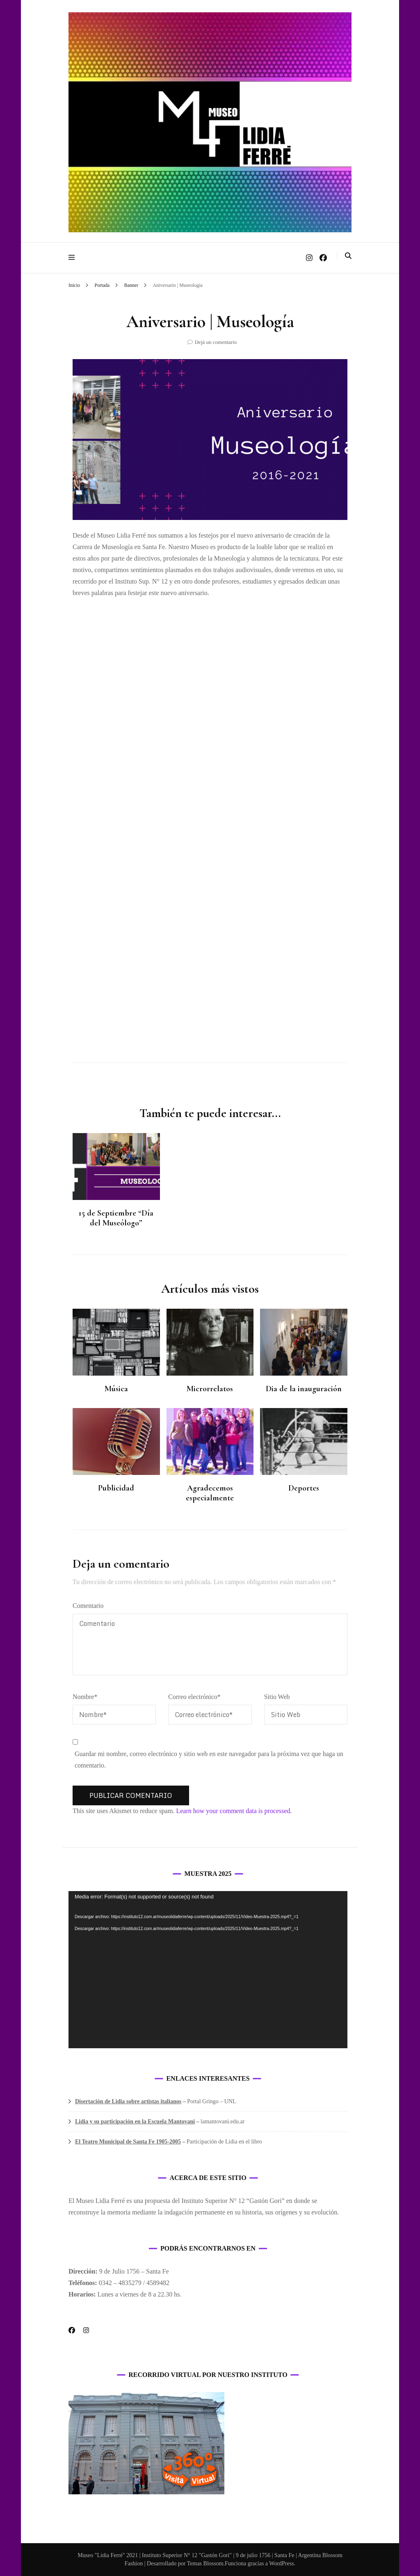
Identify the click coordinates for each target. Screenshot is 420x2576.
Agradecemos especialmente (210, 1493)
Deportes (303, 1488)
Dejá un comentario (216, 342)
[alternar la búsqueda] (348, 255)
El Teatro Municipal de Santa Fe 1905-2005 (128, 2142)
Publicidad (116, 1488)
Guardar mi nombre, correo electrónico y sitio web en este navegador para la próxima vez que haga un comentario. (209, 1759)
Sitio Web (277, 1696)
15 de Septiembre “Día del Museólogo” (116, 1218)
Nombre (85, 1696)
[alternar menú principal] (73, 257)
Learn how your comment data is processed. (234, 1810)
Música (116, 1389)
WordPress (281, 2563)
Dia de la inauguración (304, 1389)
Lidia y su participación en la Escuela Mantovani (135, 2121)
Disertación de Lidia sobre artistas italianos (128, 2101)
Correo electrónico (194, 1696)
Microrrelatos (210, 1389)
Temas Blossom (205, 2563)
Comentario (88, 1605)
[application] (207, 1969)
